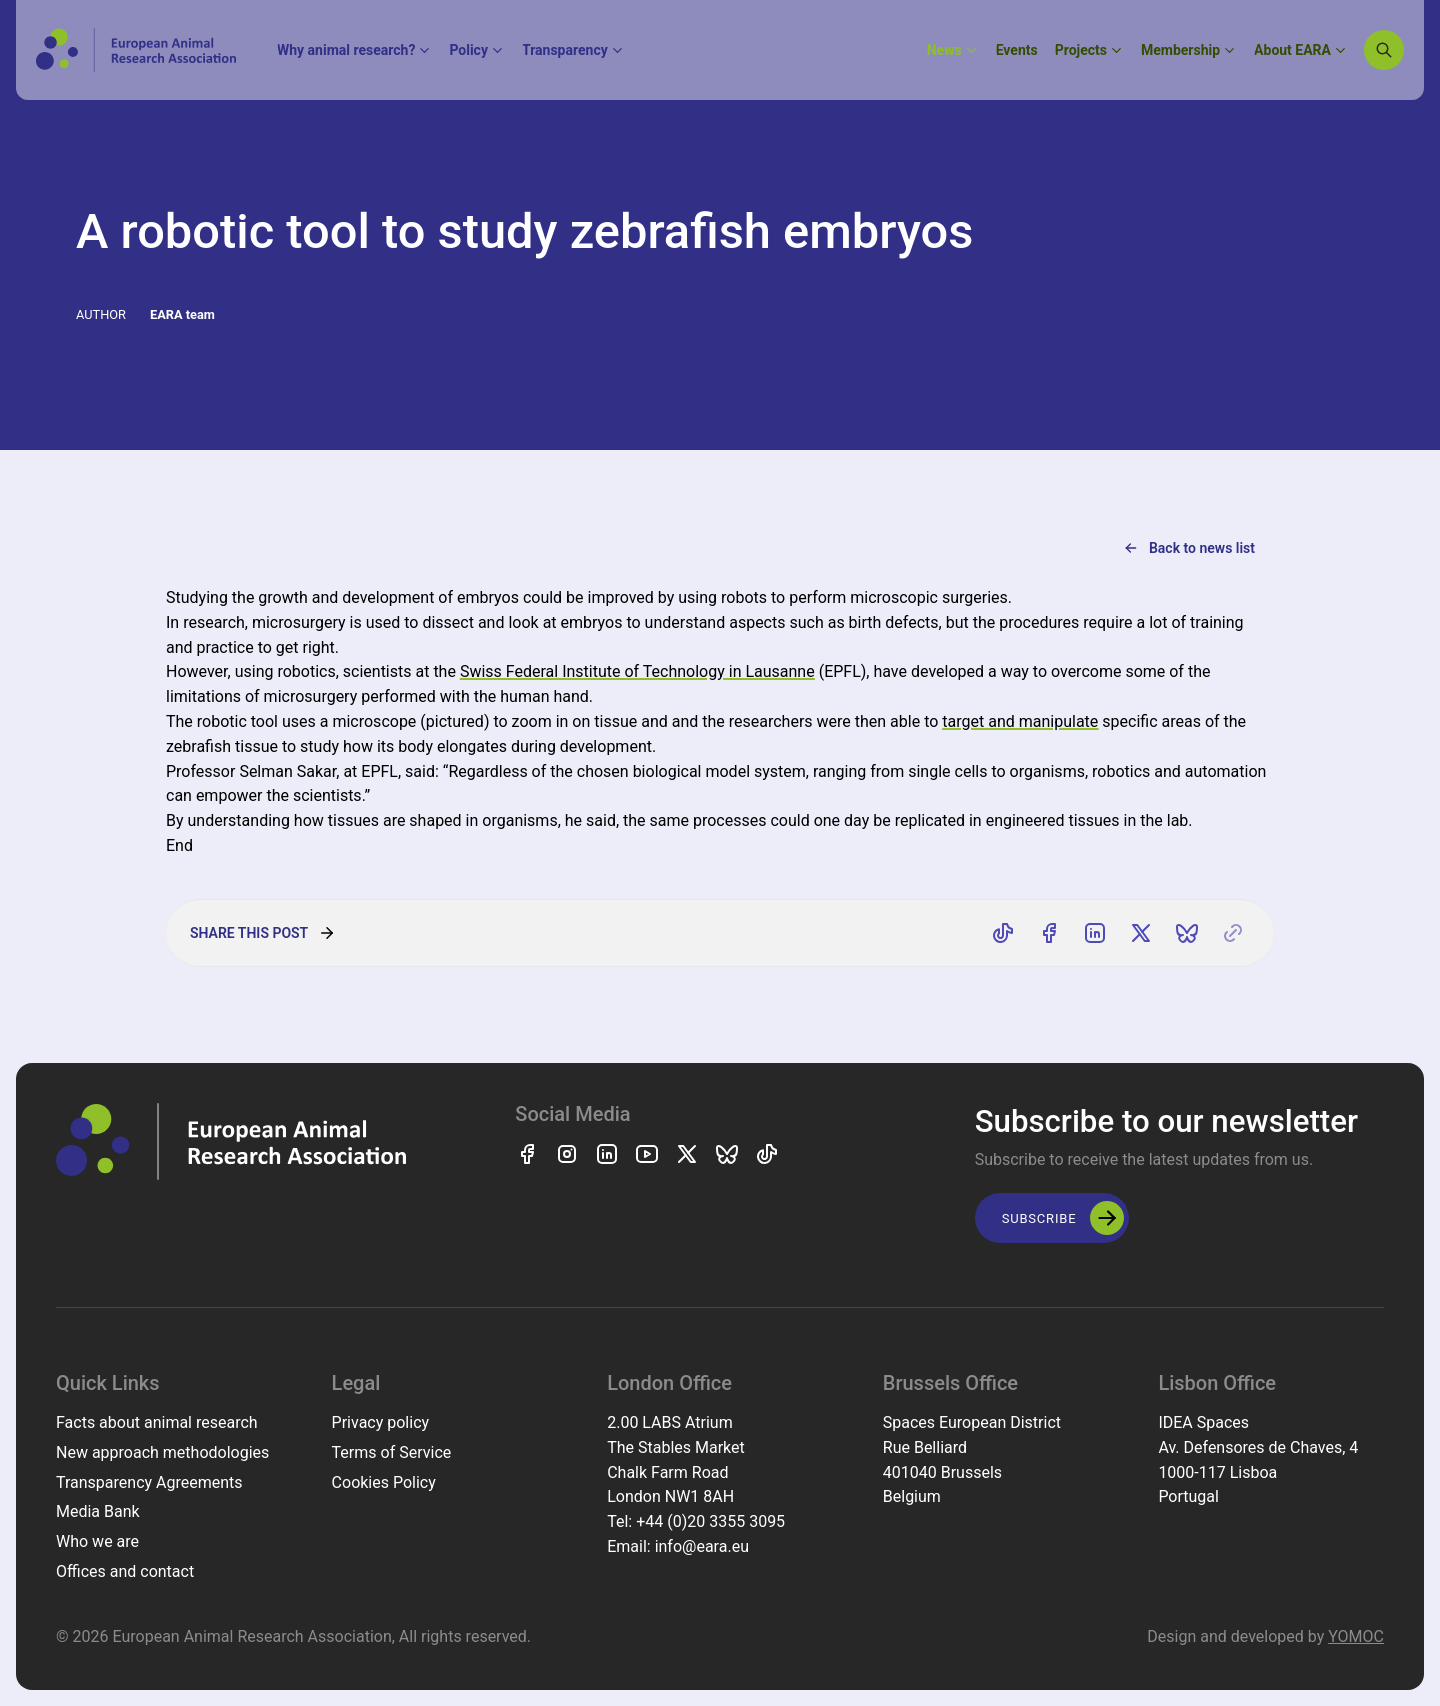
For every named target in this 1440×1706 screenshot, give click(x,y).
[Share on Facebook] (1049, 933)
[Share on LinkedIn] (1095, 933)
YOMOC (1356, 1636)
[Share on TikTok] (1003, 933)
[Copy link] (1233, 933)
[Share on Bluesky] (1187, 933)
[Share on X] (1141, 933)
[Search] (1384, 50)
